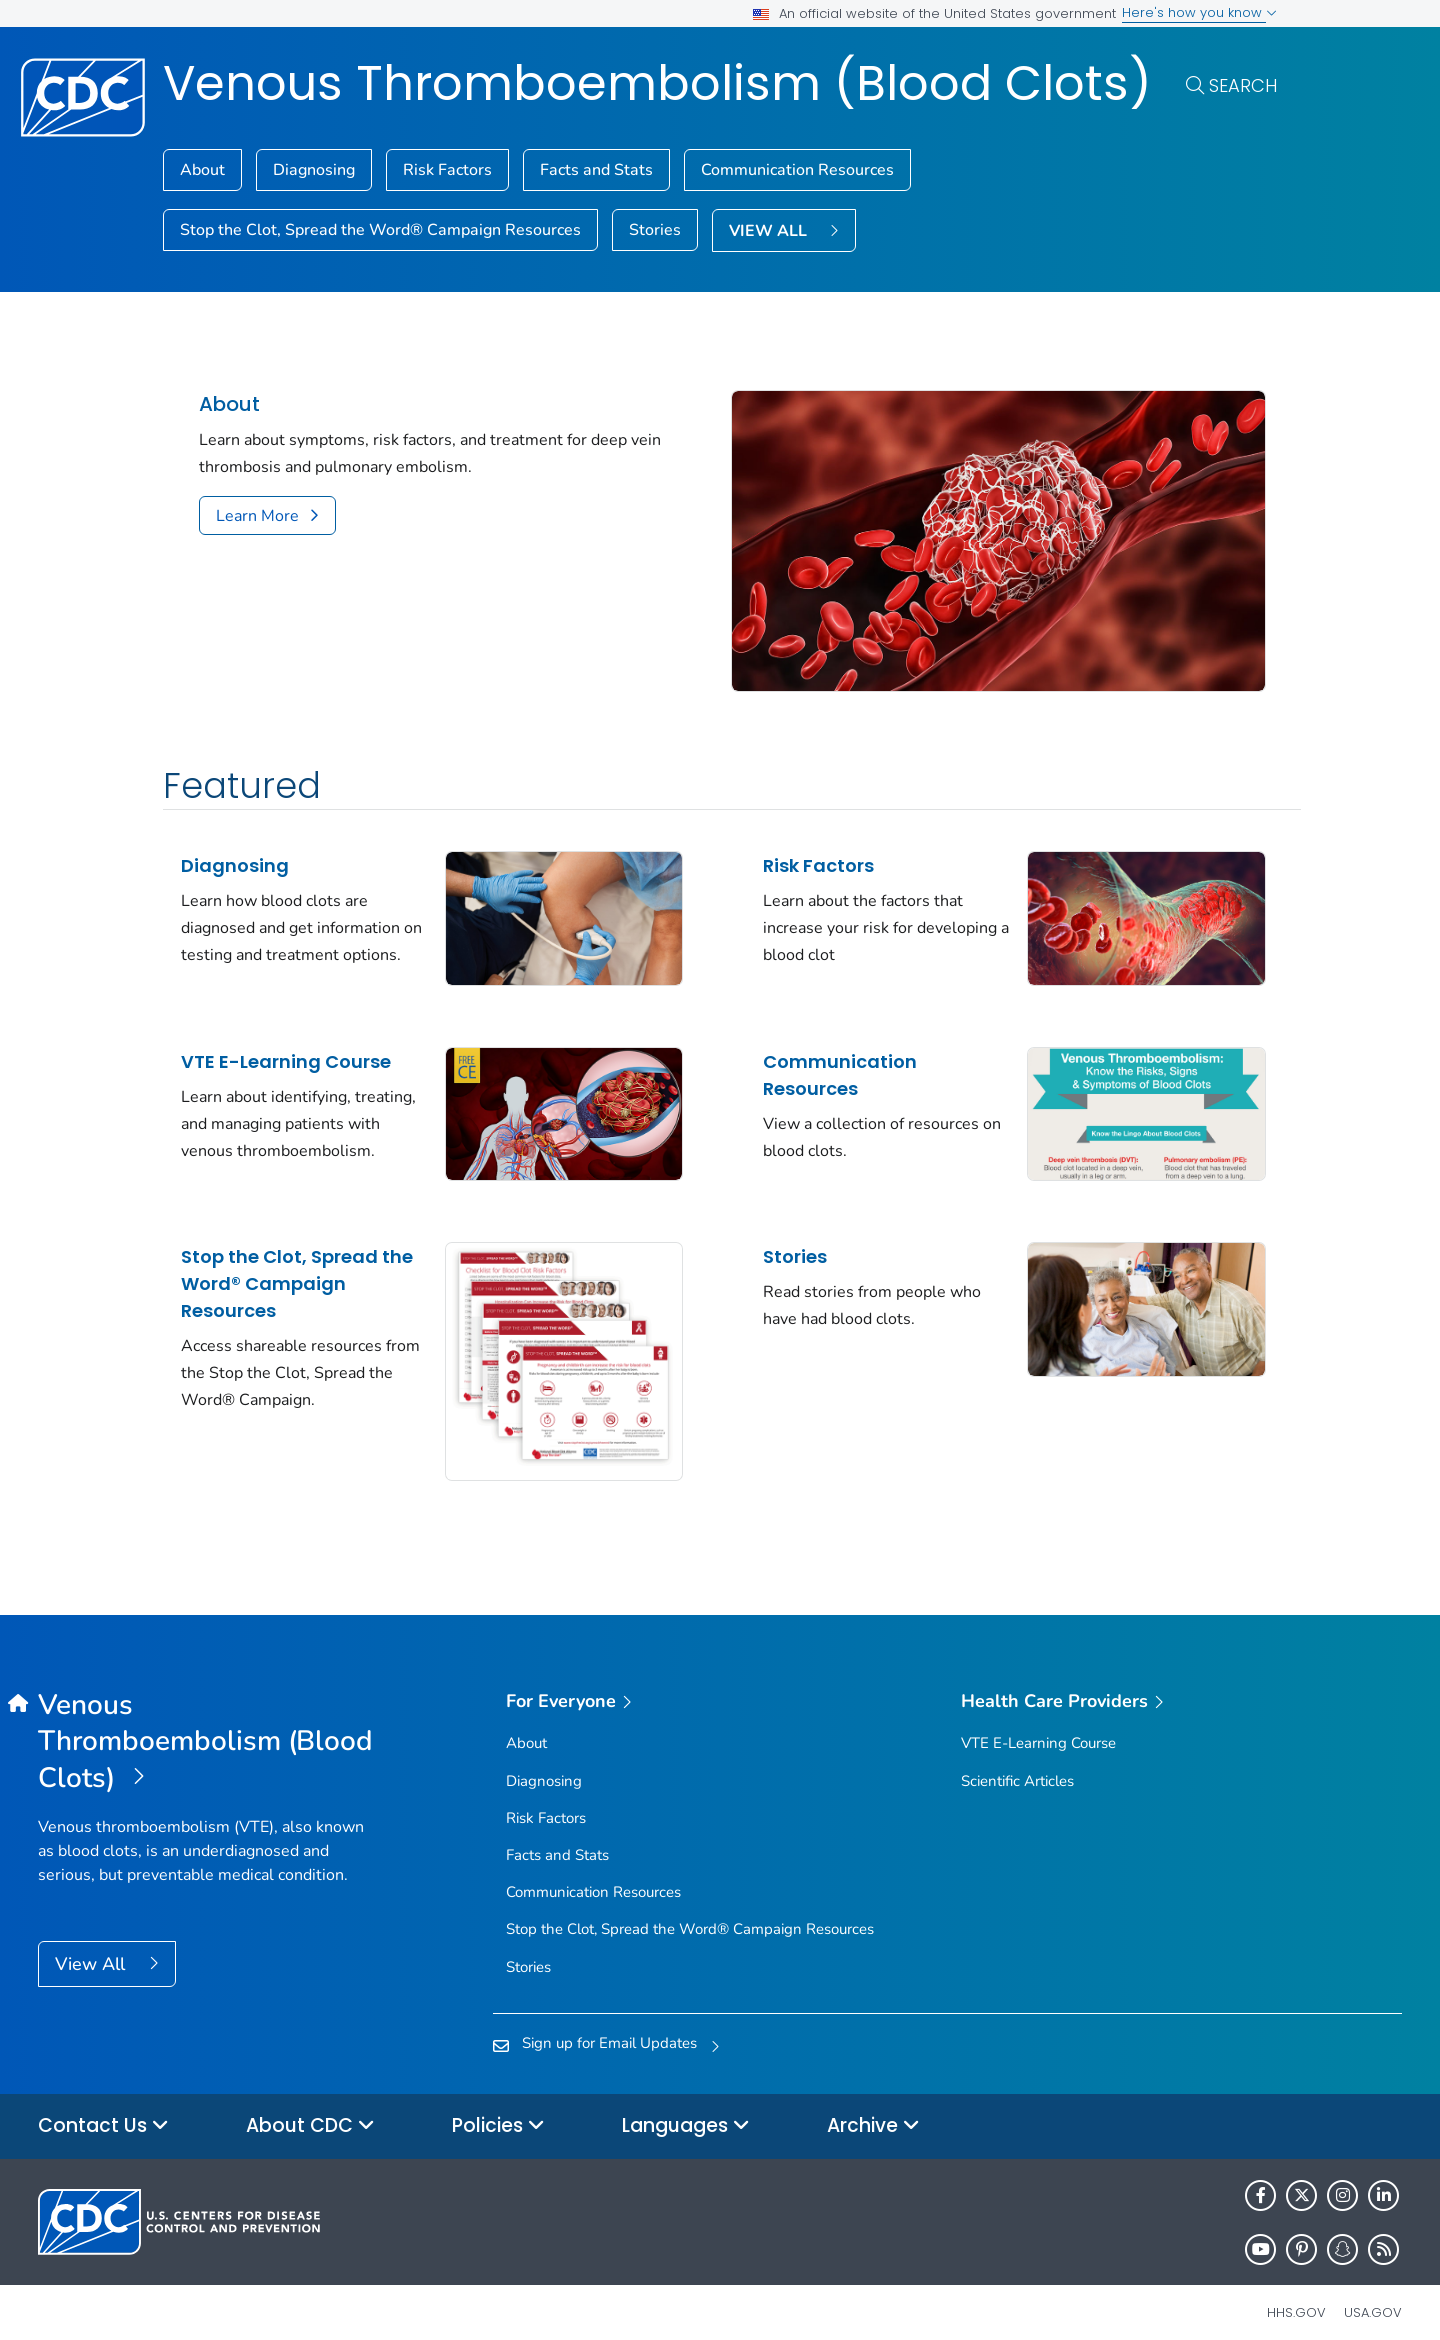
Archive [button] (873, 2108)
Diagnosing (314, 170)
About (202, 170)
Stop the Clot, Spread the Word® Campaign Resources (380, 230)
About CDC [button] (310, 2108)
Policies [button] (498, 2108)
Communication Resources (797, 170)
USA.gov (1373, 2294)
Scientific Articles (1017, 1763)
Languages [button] (686, 2108)
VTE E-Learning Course (286, 1051)
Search (1243, 85)
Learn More (257, 516)
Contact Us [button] (103, 2108)
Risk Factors (447, 170)
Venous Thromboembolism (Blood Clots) (657, 83)
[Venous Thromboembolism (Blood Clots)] (208, 1724)
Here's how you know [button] (1199, 12)
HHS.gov (1296, 2294)
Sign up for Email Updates (609, 2025)
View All (92, 1946)
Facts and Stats (596, 170)
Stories (655, 230)
